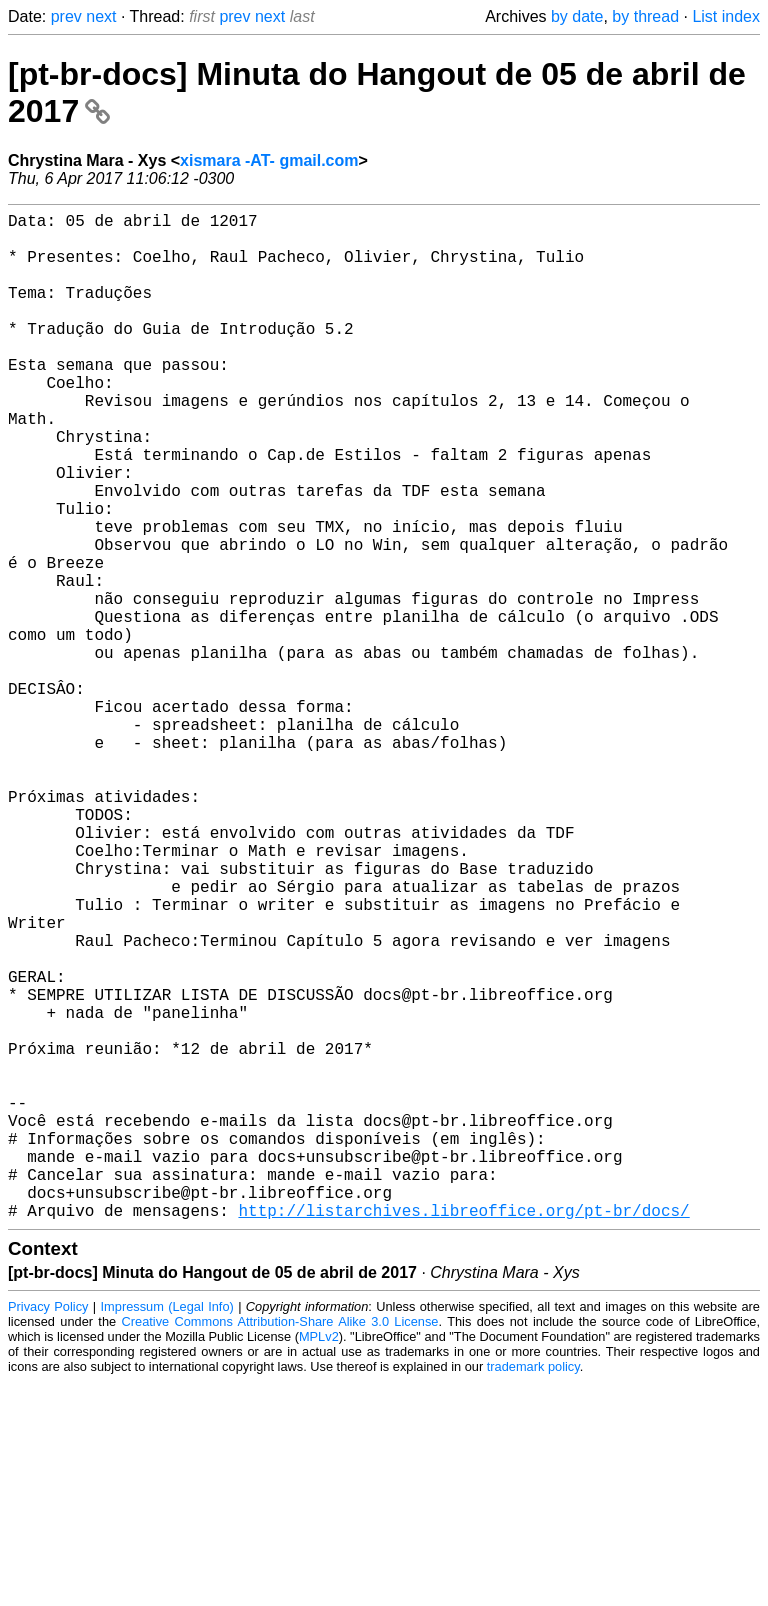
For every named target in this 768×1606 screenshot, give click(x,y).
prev (66, 16)
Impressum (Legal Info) (167, 1530)
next (101, 16)
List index (726, 16)
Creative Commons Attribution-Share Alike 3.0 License (280, 1545)
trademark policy (533, 1590)
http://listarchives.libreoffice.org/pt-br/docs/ (463, 1434)
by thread (645, 16)
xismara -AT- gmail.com (269, 160)
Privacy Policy (48, 1530)
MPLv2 (319, 1560)
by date (577, 16)
